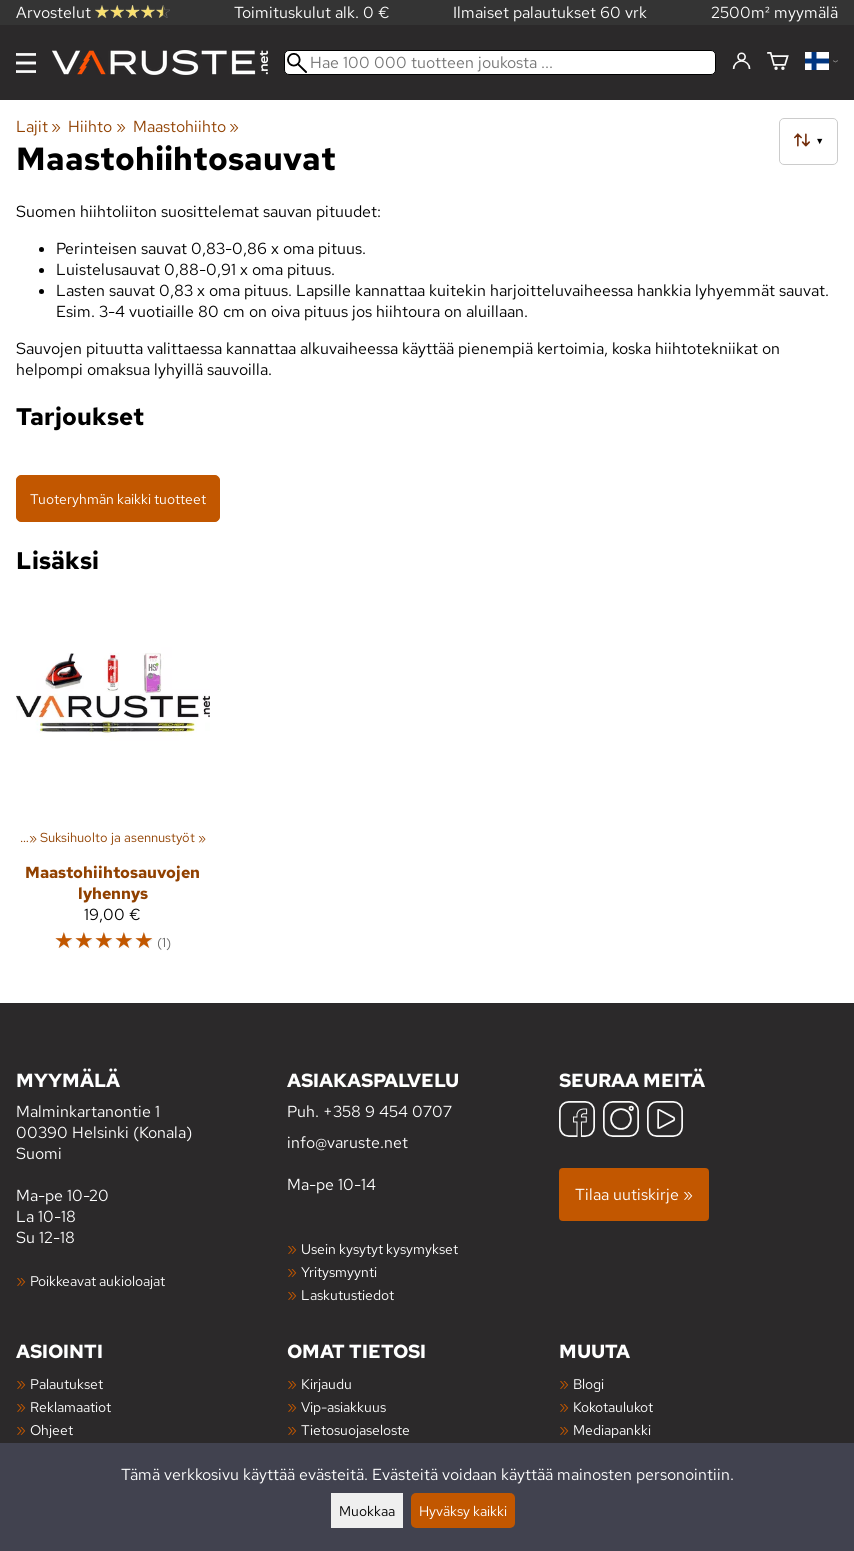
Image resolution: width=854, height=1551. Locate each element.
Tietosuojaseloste (355, 1429)
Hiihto (96, 126)
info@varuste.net (347, 1142)
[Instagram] (621, 1121)
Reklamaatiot (70, 1406)
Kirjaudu (326, 1383)
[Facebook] (577, 1121)
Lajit (38, 126)
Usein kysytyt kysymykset (379, 1248)
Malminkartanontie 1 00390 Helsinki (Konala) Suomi (151, 1115)
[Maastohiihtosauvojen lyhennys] (113, 783)
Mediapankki (612, 1429)
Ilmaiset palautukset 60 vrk (550, 12)
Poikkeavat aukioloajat (97, 1280)
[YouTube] (665, 1121)
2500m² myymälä (774, 12)
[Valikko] (26, 63)
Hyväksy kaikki (463, 1510)
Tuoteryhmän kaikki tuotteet (118, 498)
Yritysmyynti (339, 1271)
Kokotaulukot (613, 1406)
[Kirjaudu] (741, 62)
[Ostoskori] (778, 62)
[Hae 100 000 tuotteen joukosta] (500, 62)
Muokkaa (367, 1510)
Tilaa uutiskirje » (634, 1194)
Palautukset (66, 1383)
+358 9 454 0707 (387, 1111)
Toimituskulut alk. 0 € (312, 12)
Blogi (588, 1383)
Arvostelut (93, 12)
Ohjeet (51, 1429)
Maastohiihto (186, 126)
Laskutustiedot (347, 1294)
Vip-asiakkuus (343, 1406)
